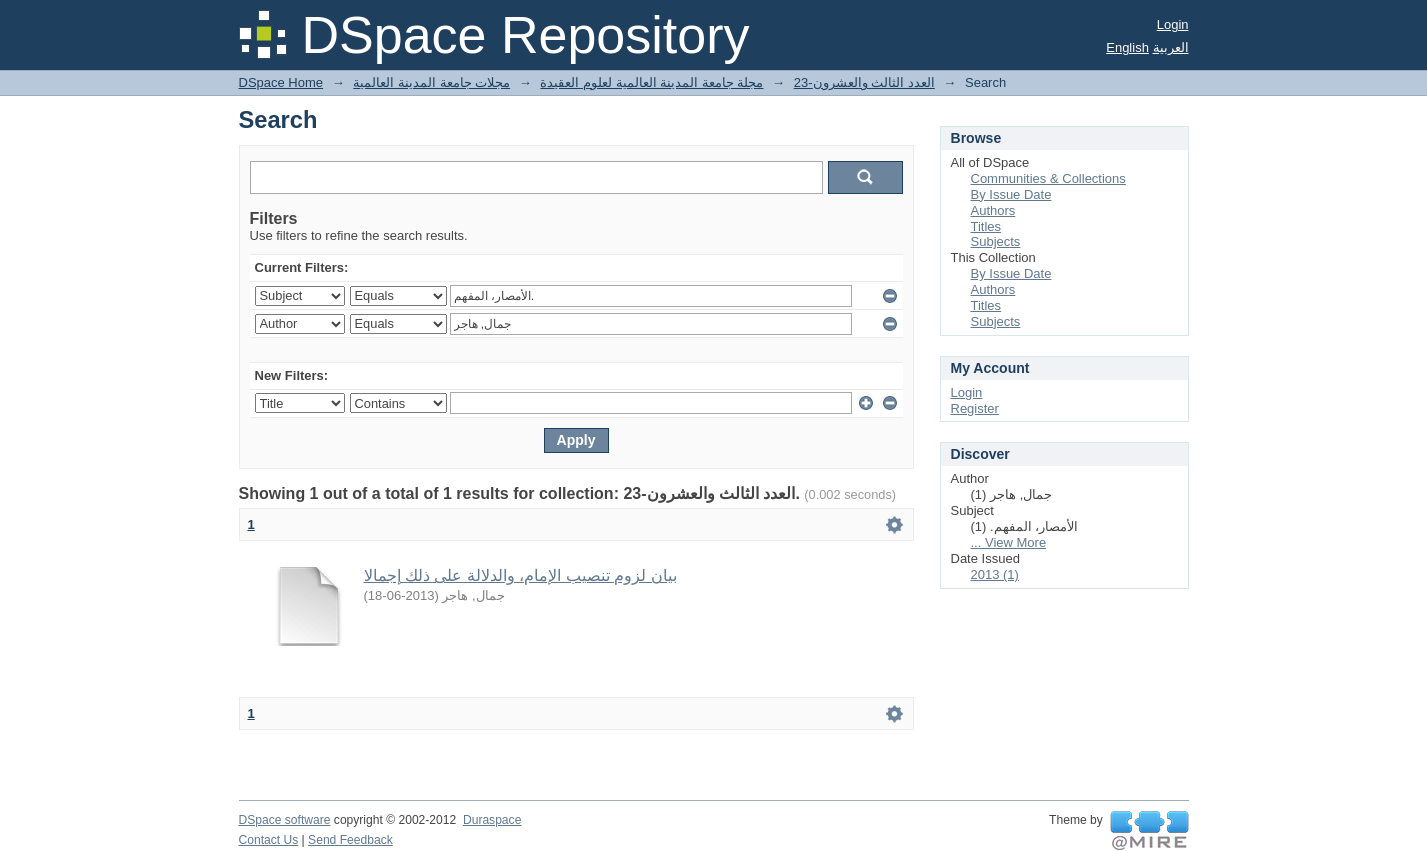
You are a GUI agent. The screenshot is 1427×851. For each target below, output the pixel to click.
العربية (1171, 47)
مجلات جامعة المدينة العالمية (431, 82)
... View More (1009, 542)
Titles (986, 226)
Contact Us (269, 840)
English (1127, 47)
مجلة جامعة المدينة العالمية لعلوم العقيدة (651, 82)
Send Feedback (350, 840)
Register (975, 408)
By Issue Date (1011, 194)
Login (1173, 24)
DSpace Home (281, 82)
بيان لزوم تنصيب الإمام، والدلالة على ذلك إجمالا (520, 575)
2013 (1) (995, 574)
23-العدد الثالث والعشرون (864, 82)
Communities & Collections (1048, 178)
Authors (993, 210)
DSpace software (285, 820)
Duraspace (492, 820)
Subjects (996, 241)
